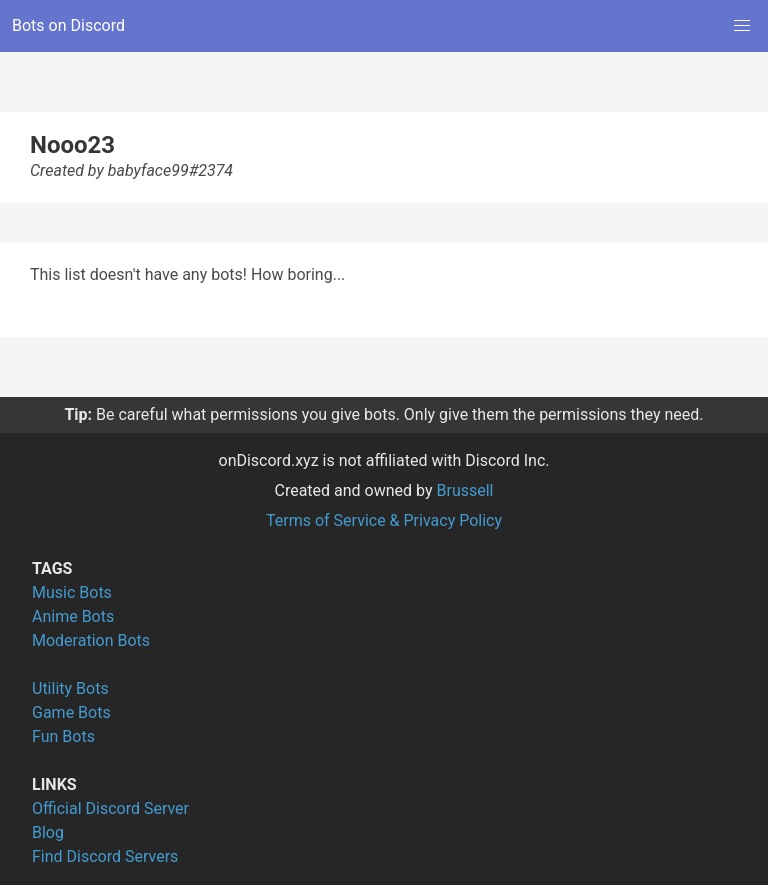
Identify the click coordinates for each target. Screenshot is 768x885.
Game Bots (71, 712)
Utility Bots (70, 688)
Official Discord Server (110, 808)
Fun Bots (63, 736)
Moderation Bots (91, 640)
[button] (742, 26)
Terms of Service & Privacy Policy (384, 520)
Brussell (465, 490)
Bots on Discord (68, 25)
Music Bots (72, 592)
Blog (48, 832)
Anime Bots (73, 616)
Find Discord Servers (105, 856)
